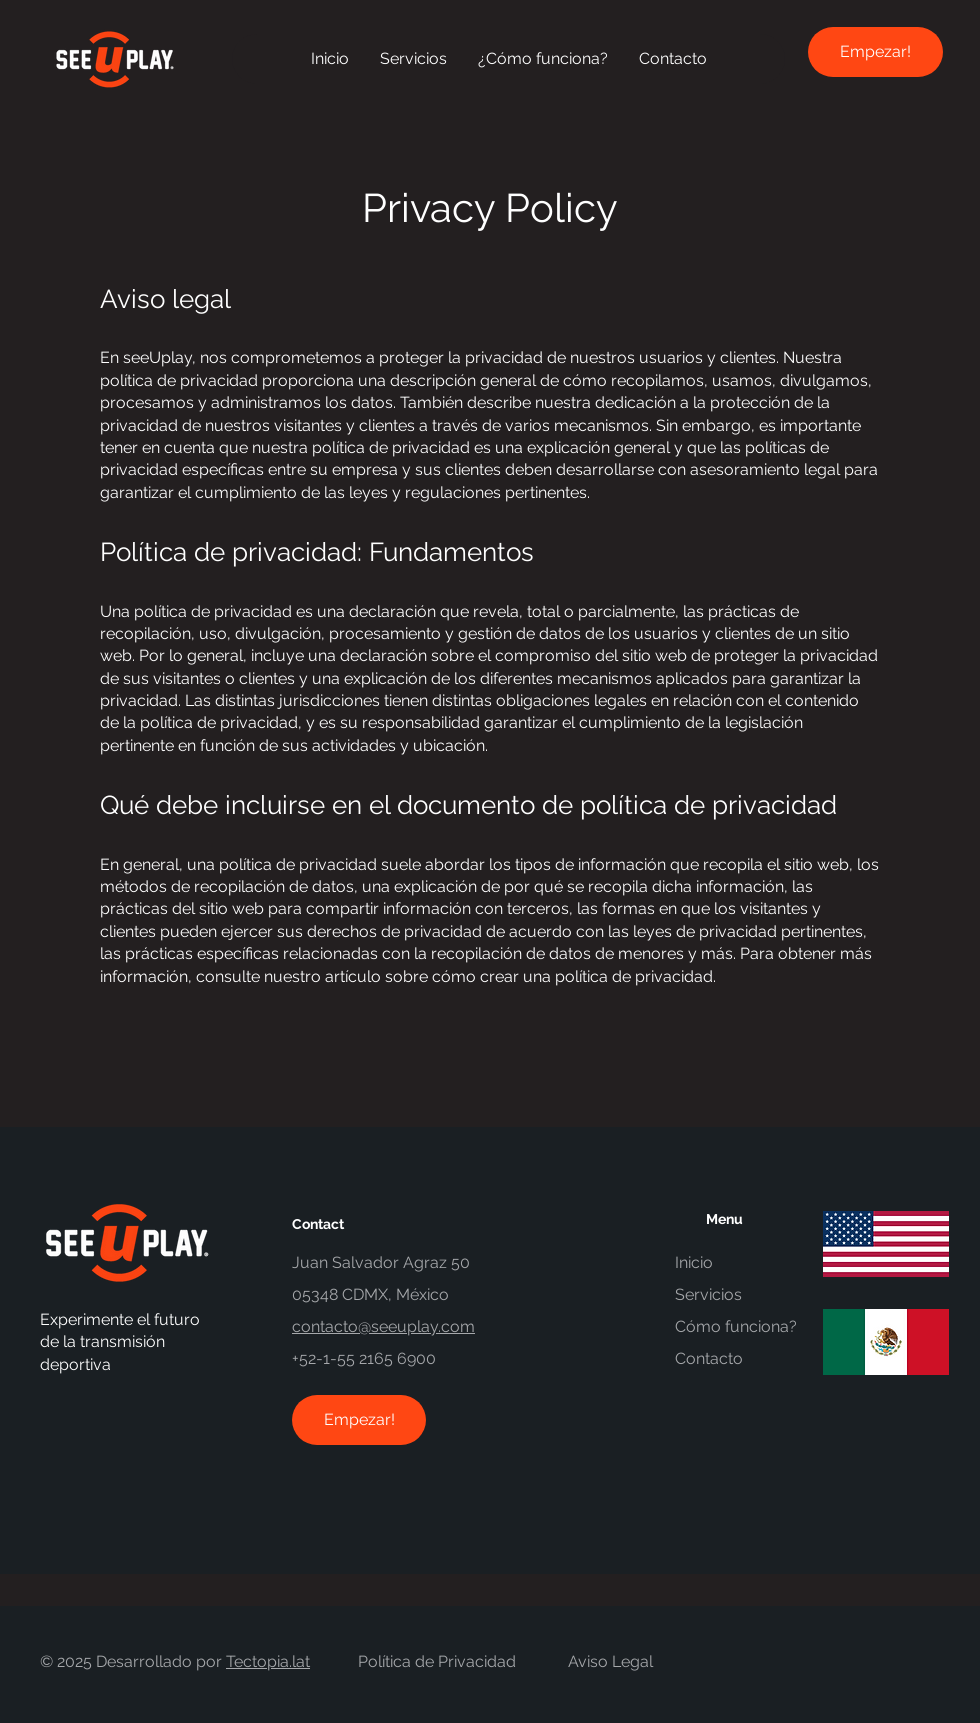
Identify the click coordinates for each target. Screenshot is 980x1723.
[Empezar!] (875, 52)
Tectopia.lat (268, 1661)
